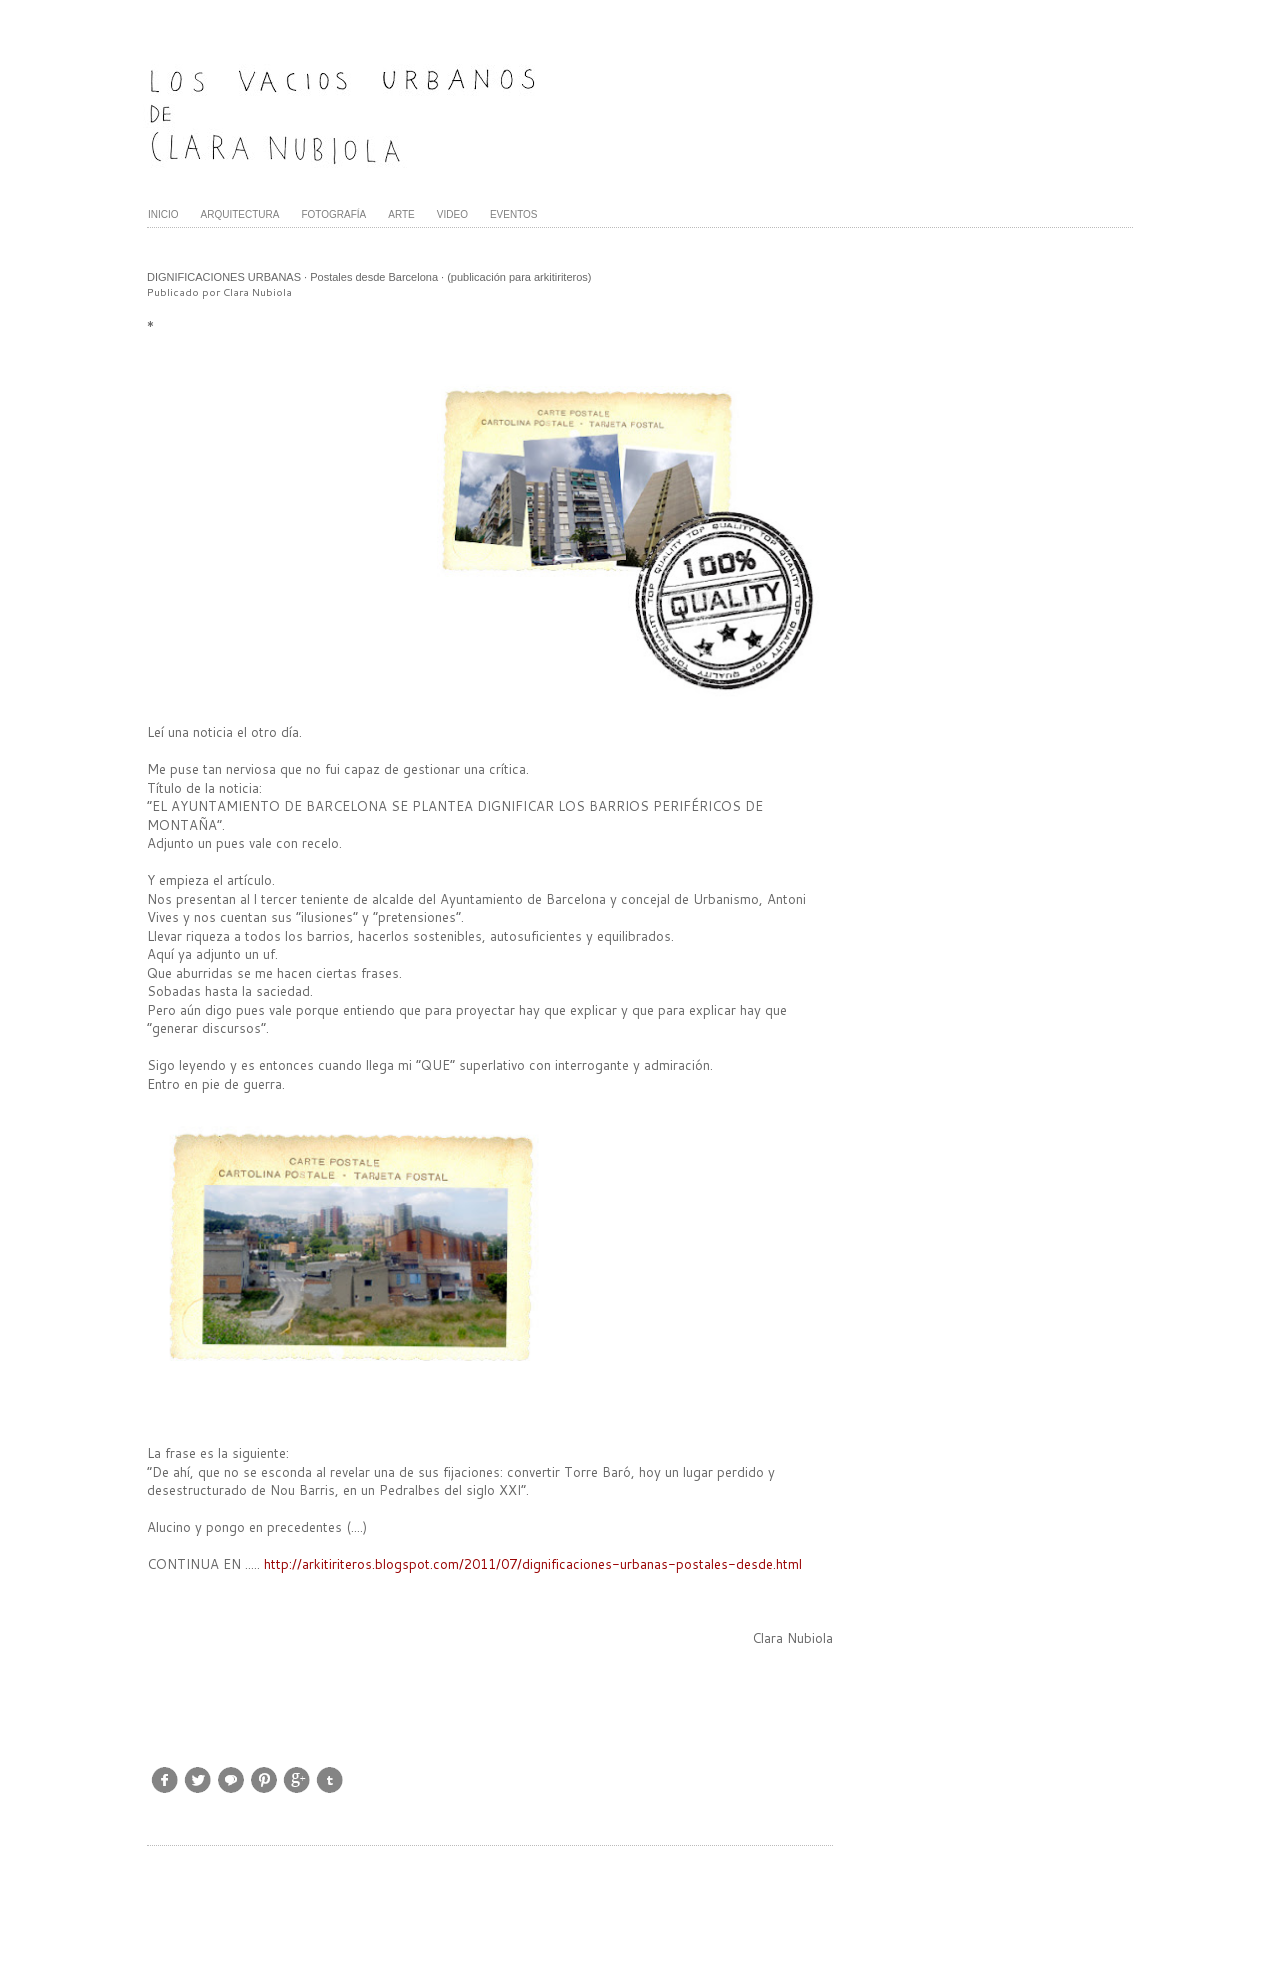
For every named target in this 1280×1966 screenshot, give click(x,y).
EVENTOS (514, 214)
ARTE (401, 214)
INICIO (163, 214)
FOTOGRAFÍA (333, 214)
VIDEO (452, 214)
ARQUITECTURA (240, 214)
